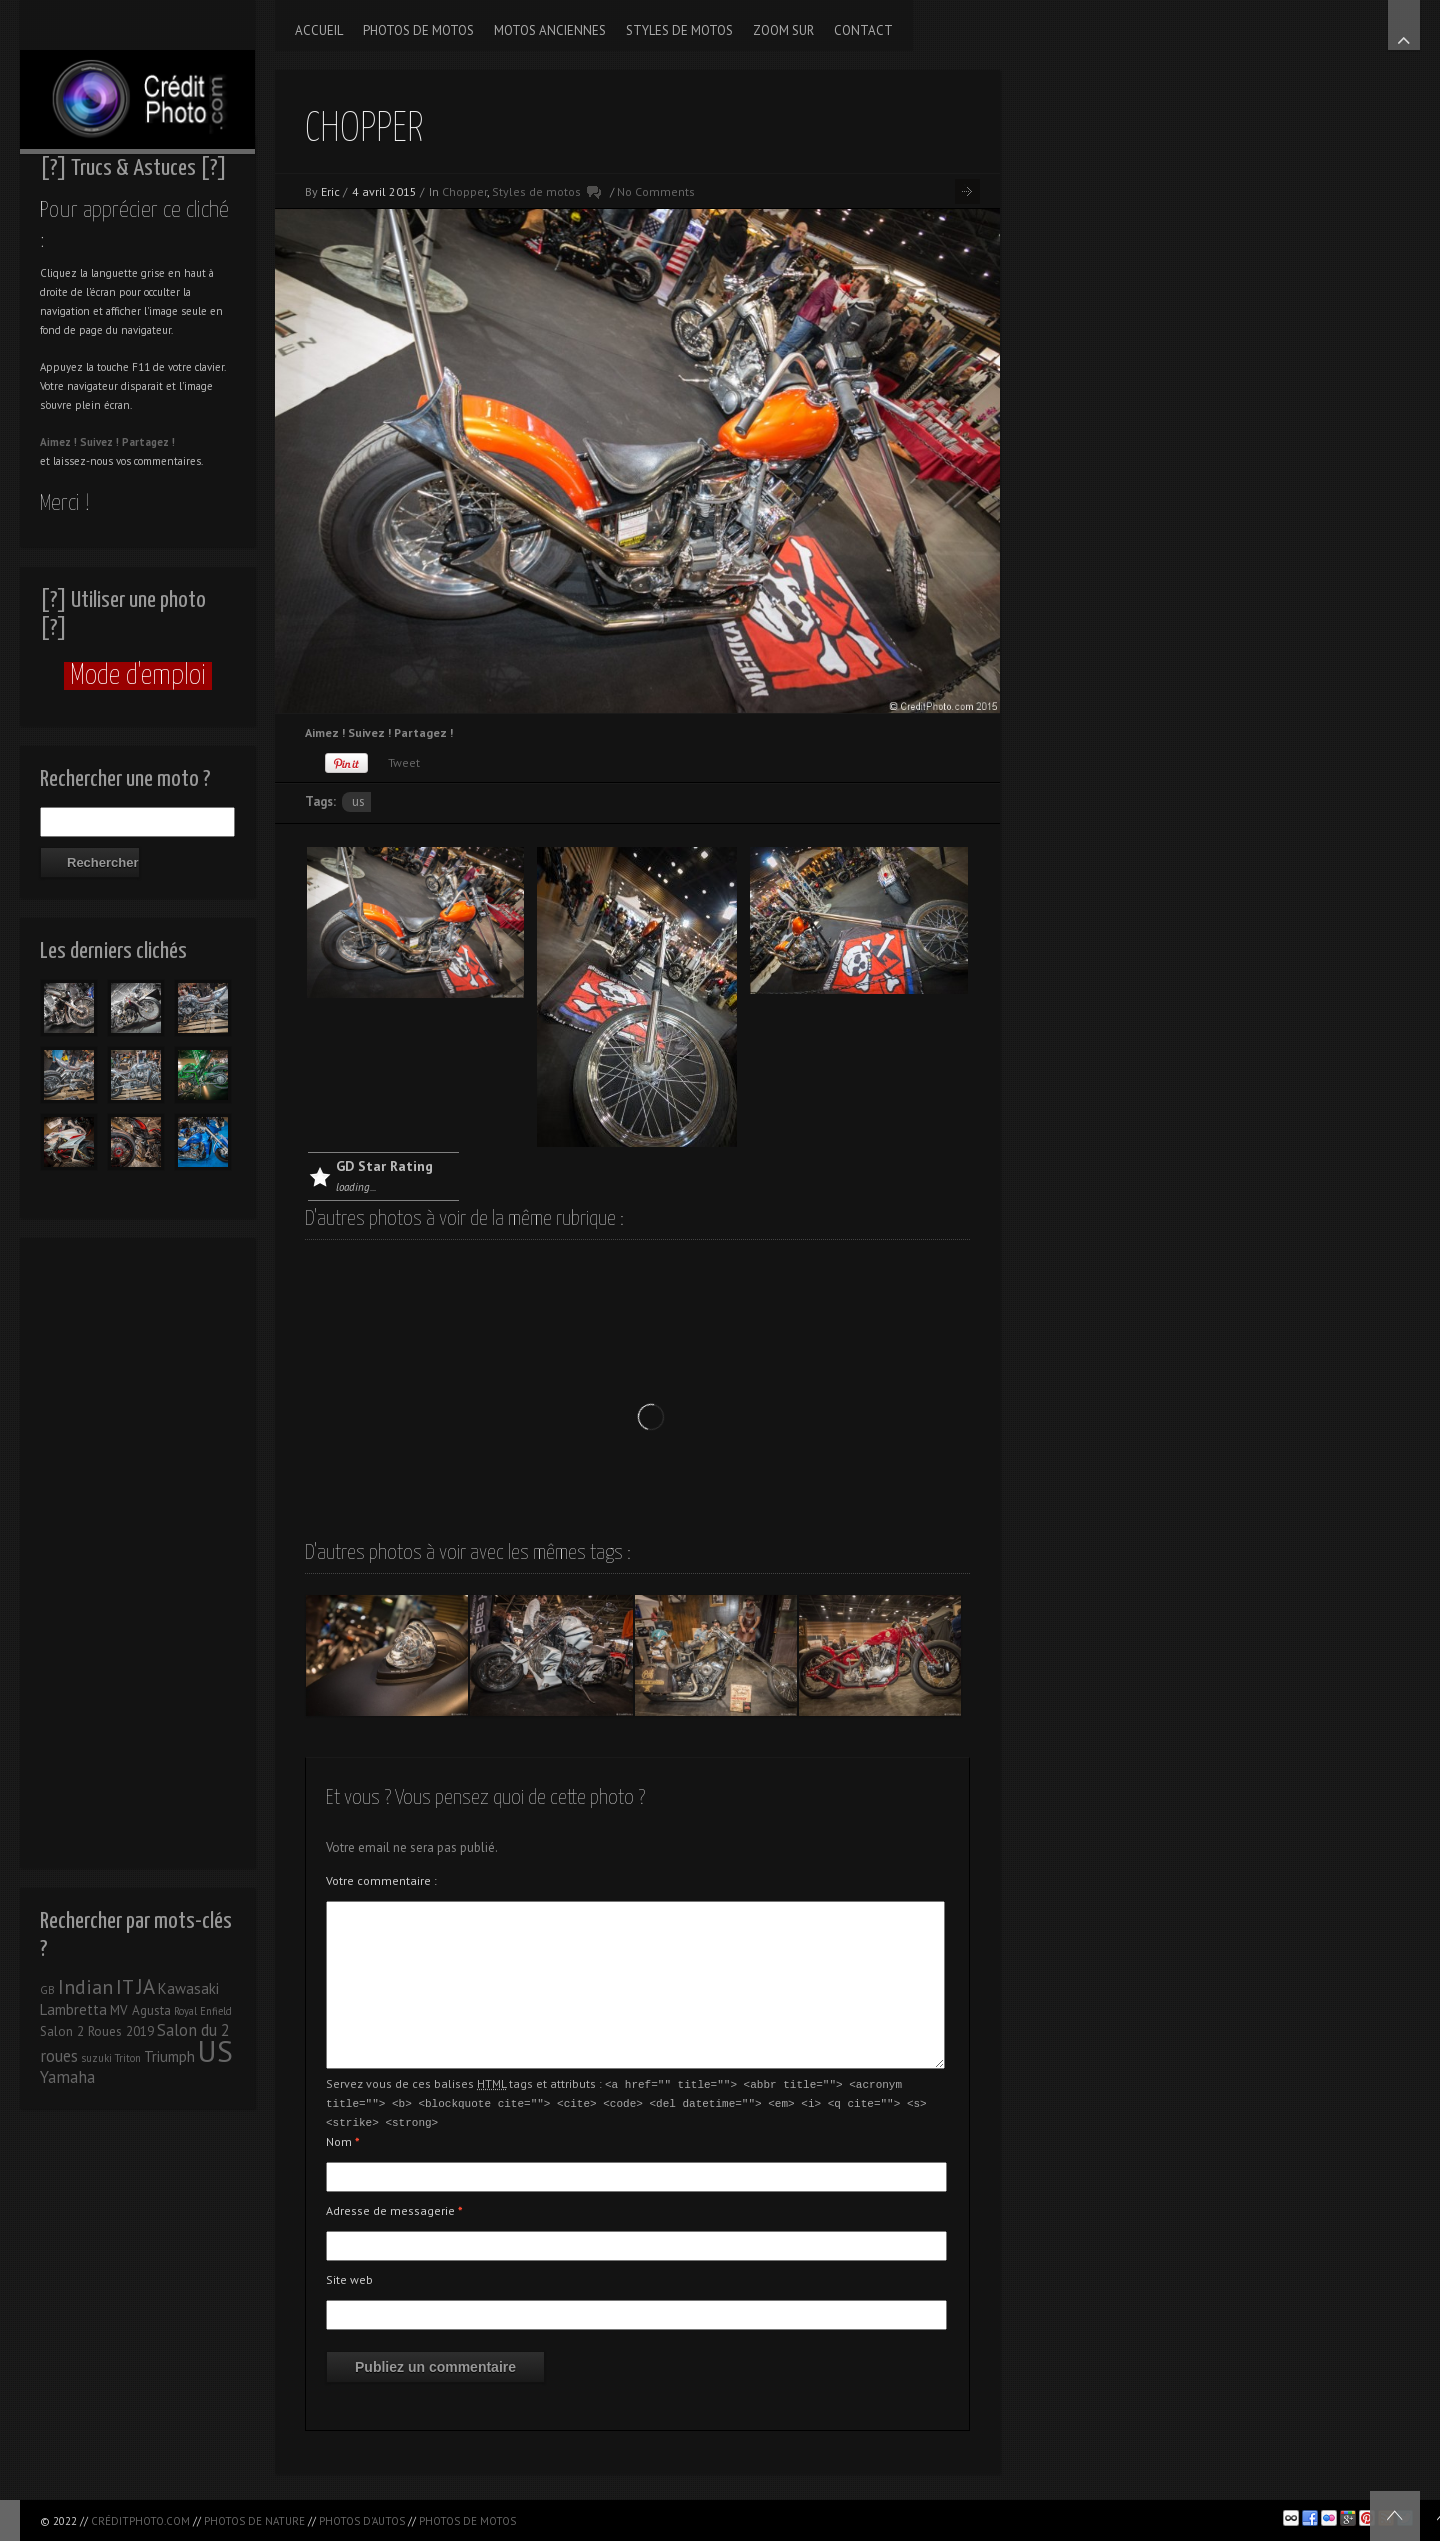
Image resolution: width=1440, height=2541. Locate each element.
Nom (343, 2138)
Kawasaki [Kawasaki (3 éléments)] (188, 1988)
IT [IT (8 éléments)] (125, 1987)
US (358, 801)
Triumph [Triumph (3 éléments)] (169, 2056)
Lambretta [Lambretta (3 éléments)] (73, 2009)
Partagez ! (148, 442)
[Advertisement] (137, 1548)
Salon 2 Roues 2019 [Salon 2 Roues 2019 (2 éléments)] (97, 2031)
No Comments (656, 191)
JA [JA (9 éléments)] (146, 1986)
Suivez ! (99, 442)
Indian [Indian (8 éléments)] (85, 1987)
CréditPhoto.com (140, 2521)
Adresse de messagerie (394, 2207)
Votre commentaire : (381, 1880)
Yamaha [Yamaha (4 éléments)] (67, 2077)
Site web (349, 2276)
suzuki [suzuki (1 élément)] (96, 2058)
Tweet (404, 762)
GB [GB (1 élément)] (47, 1990)
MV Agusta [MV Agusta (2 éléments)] (140, 2010)
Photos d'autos (362, 2521)
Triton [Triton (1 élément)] (128, 2058)
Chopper (464, 191)
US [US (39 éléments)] (215, 2051)
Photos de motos (467, 2521)
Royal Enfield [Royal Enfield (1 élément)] (203, 2011)
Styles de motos (536, 191)
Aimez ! (58, 442)
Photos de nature (254, 2521)
